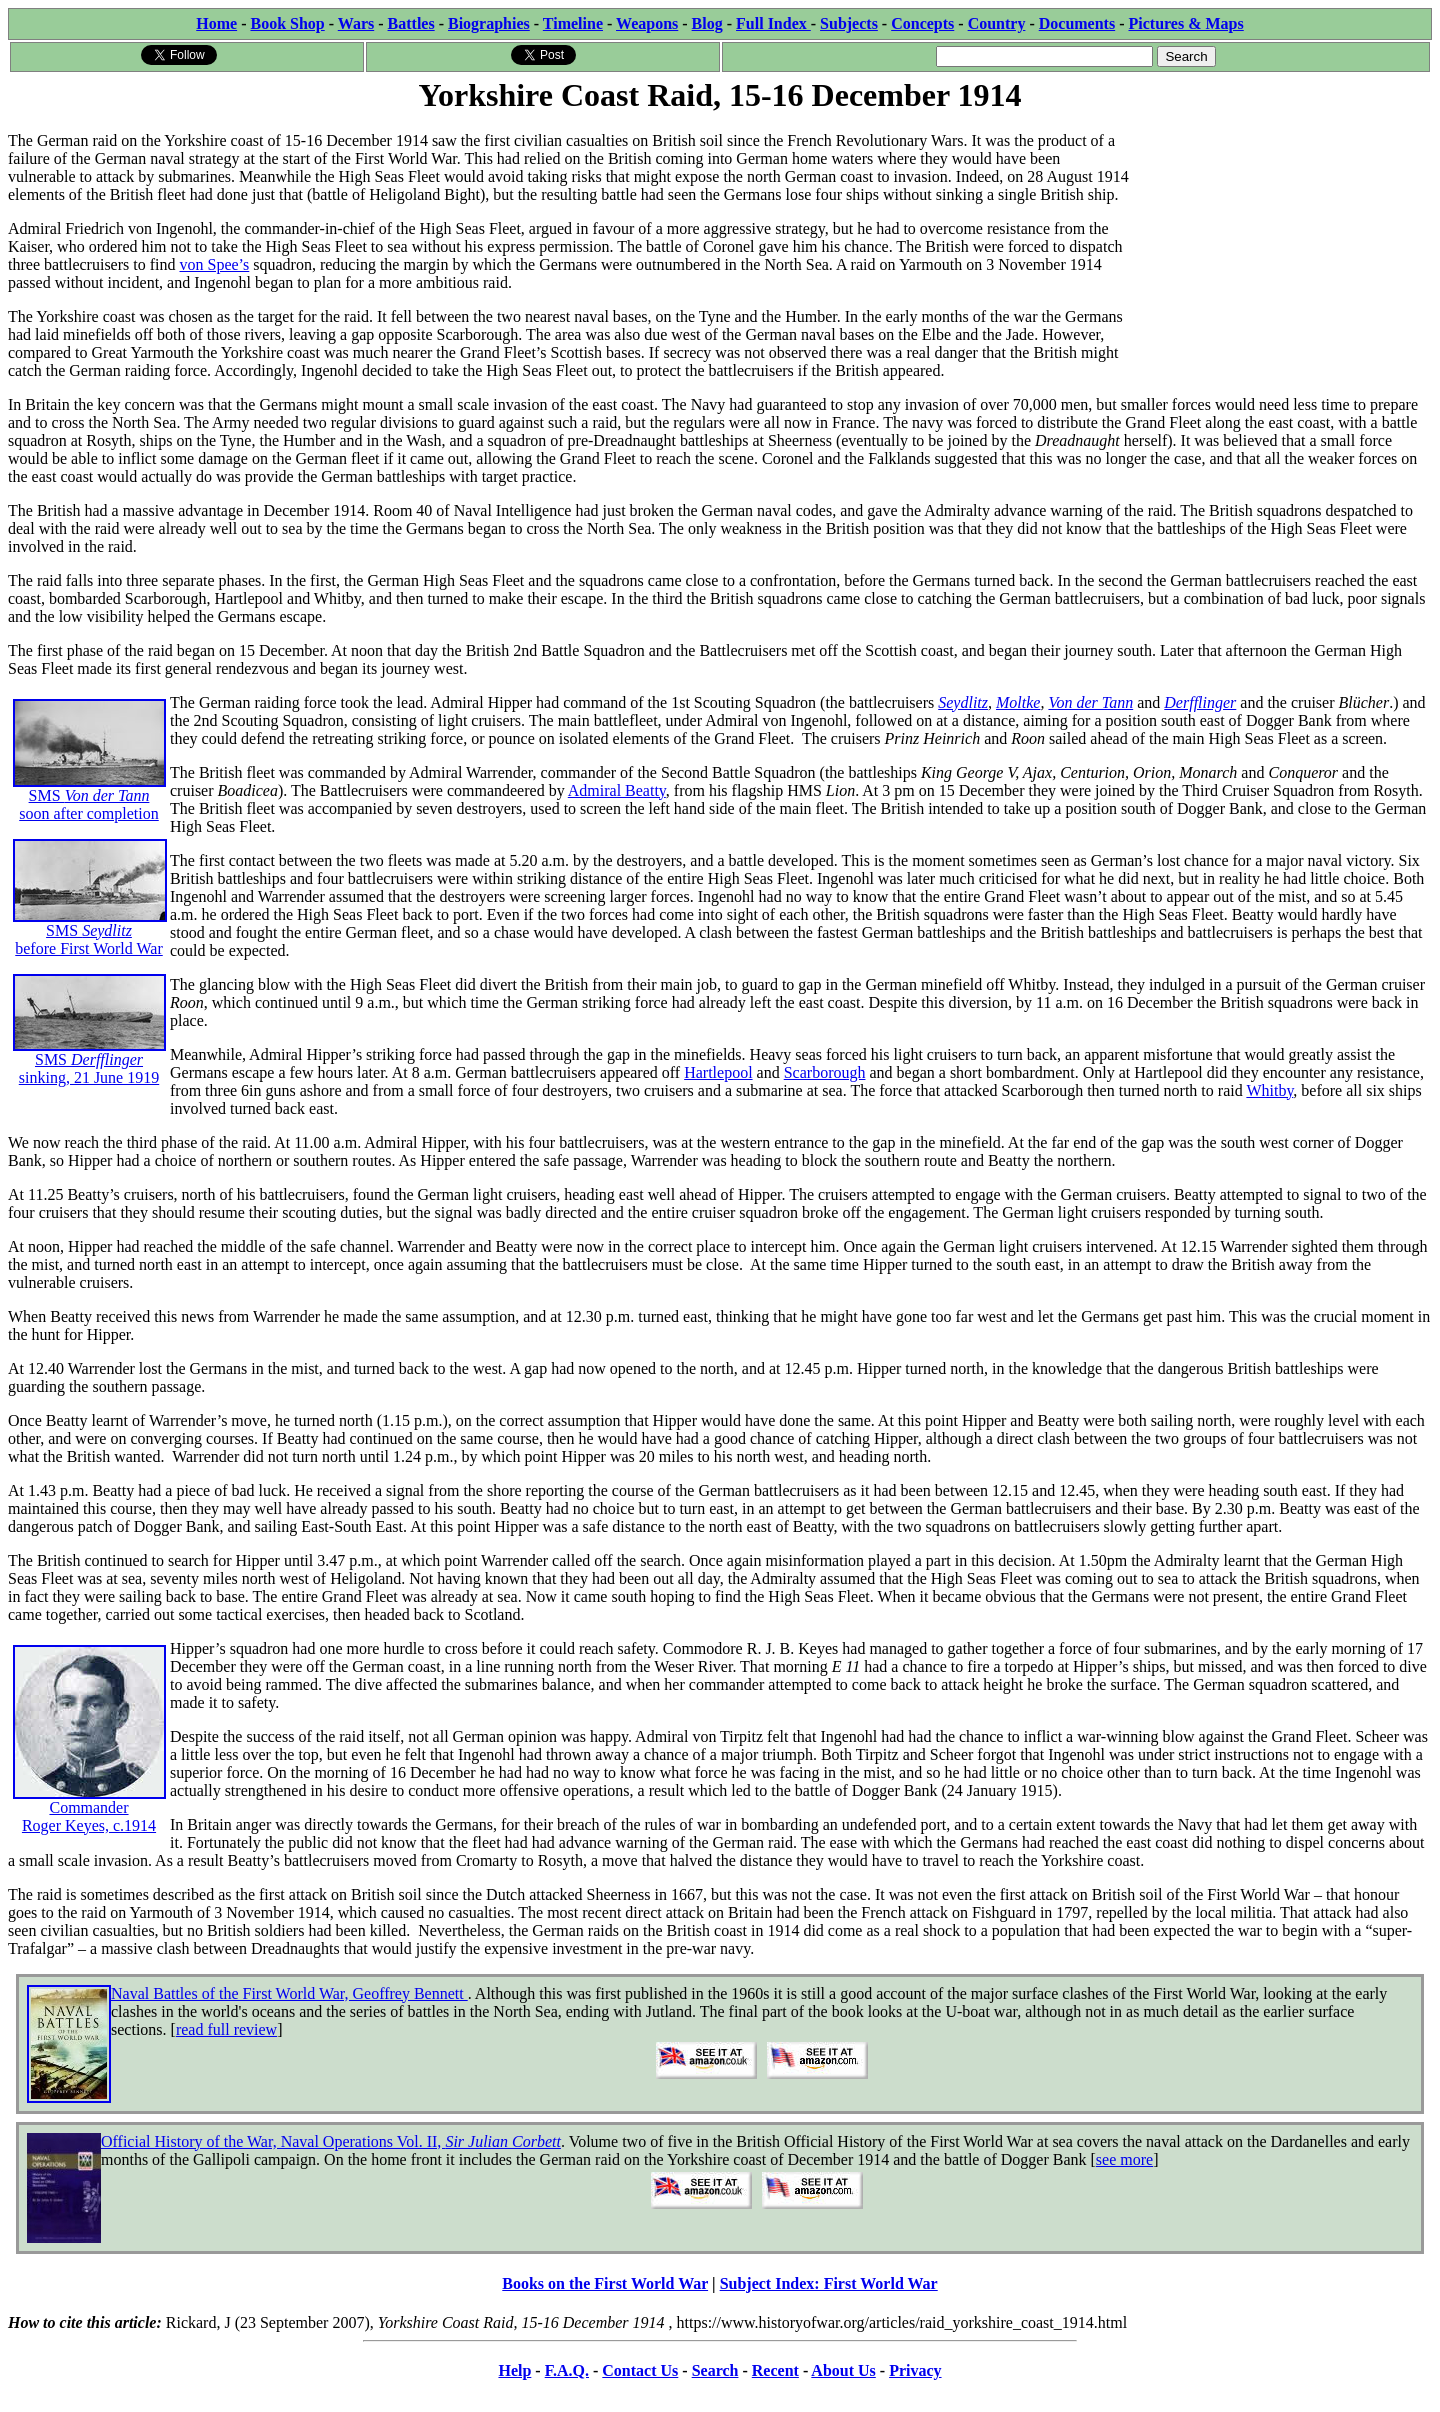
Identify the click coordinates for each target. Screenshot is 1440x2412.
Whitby (1269, 1090)
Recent (775, 2370)
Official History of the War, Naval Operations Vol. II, (331, 2141)
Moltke (1018, 702)
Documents (1077, 23)
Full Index (773, 23)
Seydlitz (963, 702)
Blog (707, 23)
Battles (411, 23)
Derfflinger (1200, 702)
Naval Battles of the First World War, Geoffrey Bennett (289, 1993)
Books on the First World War (605, 2283)
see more (1124, 2159)
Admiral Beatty (617, 790)
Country (997, 23)
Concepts (922, 23)
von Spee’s (215, 264)
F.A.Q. (567, 2370)
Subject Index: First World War (829, 2283)
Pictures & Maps (1186, 23)
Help (514, 2370)
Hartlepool (718, 1072)
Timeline (573, 23)
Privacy (915, 2370)
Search (715, 2370)
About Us (843, 2370)
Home (216, 23)
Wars (356, 23)
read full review (226, 2029)
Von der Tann (1090, 702)
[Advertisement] (1281, 242)
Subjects (849, 23)
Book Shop (287, 23)
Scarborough (825, 1072)
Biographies (489, 23)
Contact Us (640, 2370)
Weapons (647, 23)
